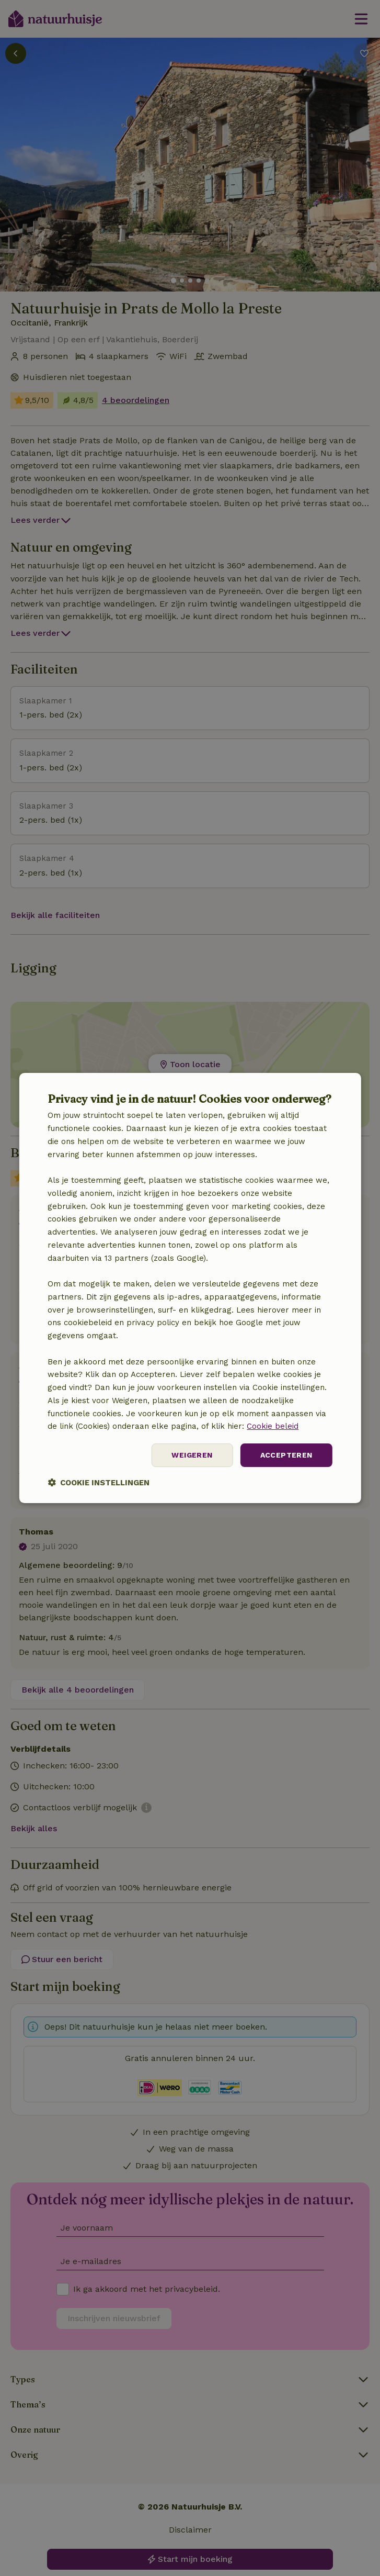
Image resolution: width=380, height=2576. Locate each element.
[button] (98, 1482)
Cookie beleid (272, 1426)
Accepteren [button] (286, 1455)
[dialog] (190, 1288)
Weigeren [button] (191, 1455)
